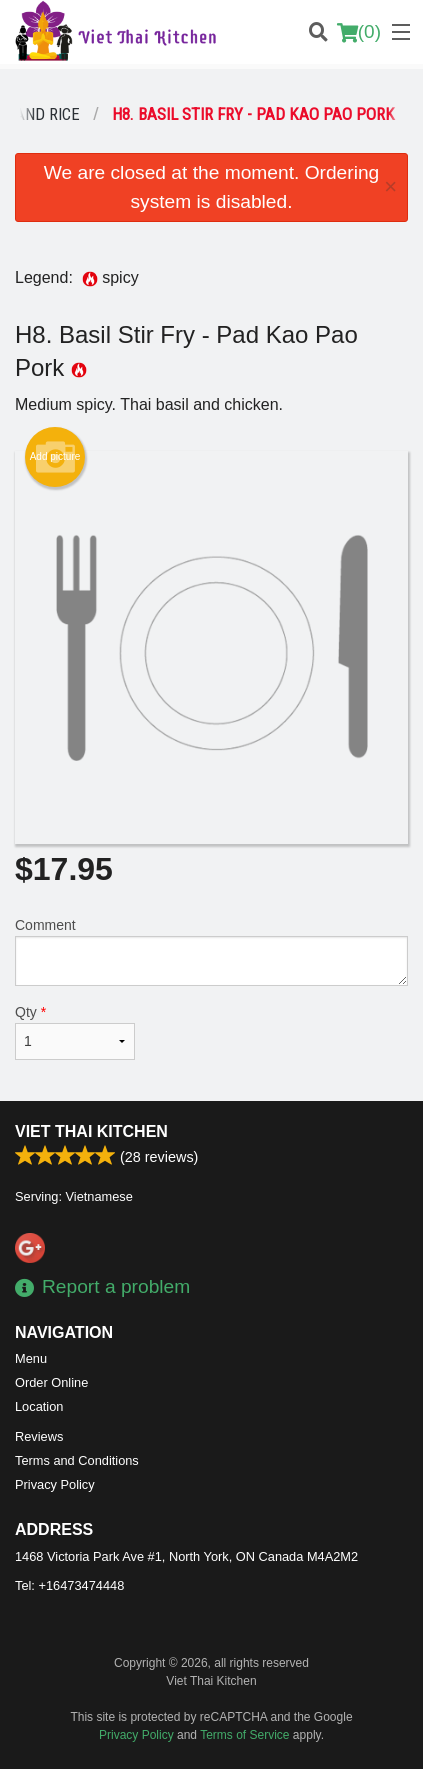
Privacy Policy (55, 1484)
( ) (359, 32)
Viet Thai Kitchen (91, 1131)
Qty (75, 1032)
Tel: (69, 1585)
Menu (31, 1358)
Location (39, 1406)
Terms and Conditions (77, 1460)
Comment (211, 951)
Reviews (39, 1436)
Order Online (51, 1382)
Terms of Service (244, 1735)
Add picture (55, 457)
